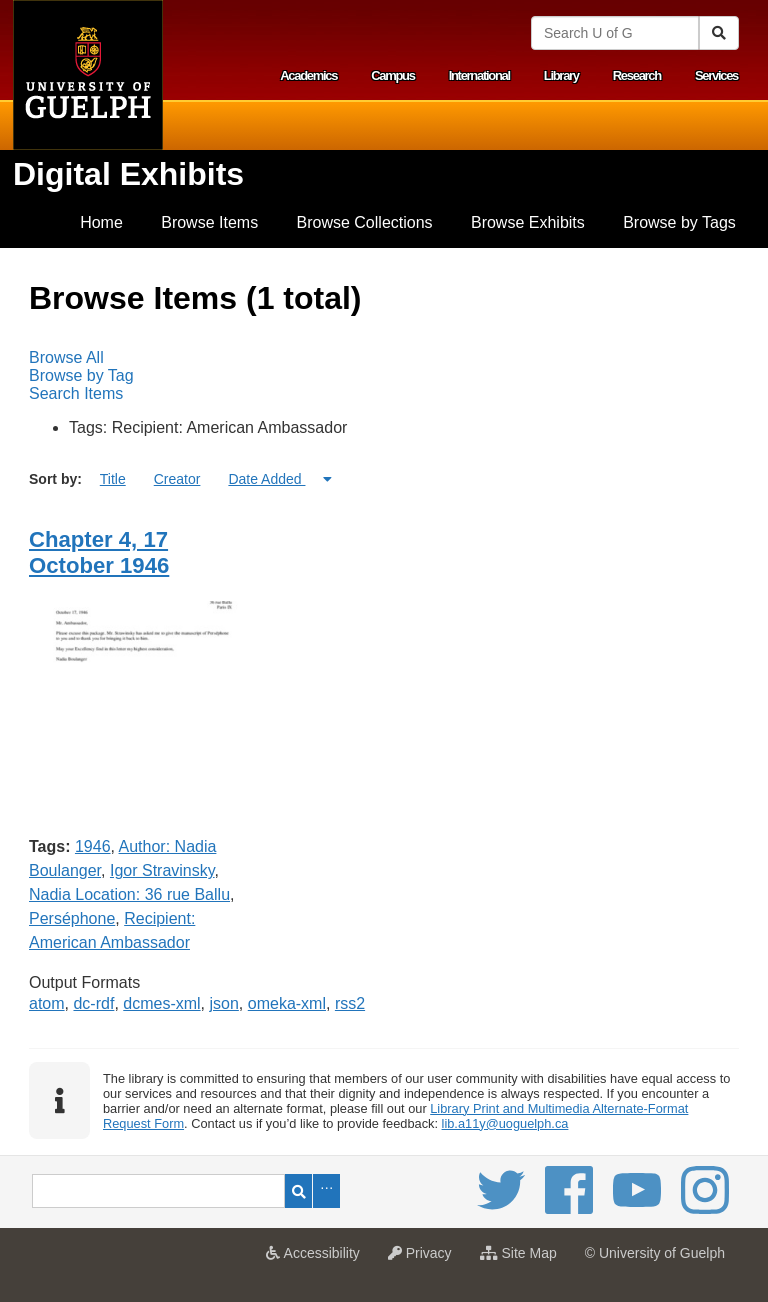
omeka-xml (287, 1003)
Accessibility (317, 1259)
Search (298, 1191)
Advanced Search (326, 1191)
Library (561, 75)
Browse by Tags (679, 222)
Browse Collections (365, 222)
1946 (93, 846)
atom (47, 1003)
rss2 (350, 1003)
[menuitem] (101, 223)
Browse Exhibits (528, 222)
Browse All (66, 357)
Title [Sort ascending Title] (113, 479)
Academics (308, 75)
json (224, 1003)
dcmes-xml (161, 1003)
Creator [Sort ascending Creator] (177, 479)
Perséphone (72, 918)
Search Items (76, 393)
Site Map (523, 1259)
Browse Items (209, 222)
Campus (393, 75)
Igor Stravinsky (162, 870)
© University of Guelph (655, 1253)
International (479, 75)
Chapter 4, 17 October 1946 (99, 552)
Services (716, 75)
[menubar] (384, 376)
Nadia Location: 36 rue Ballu (129, 894)
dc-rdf (93, 1003)
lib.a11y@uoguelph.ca (505, 1123)
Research (637, 75)
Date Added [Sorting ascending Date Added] (266, 479)
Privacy (425, 1259)
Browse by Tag (81, 375)
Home (101, 222)
